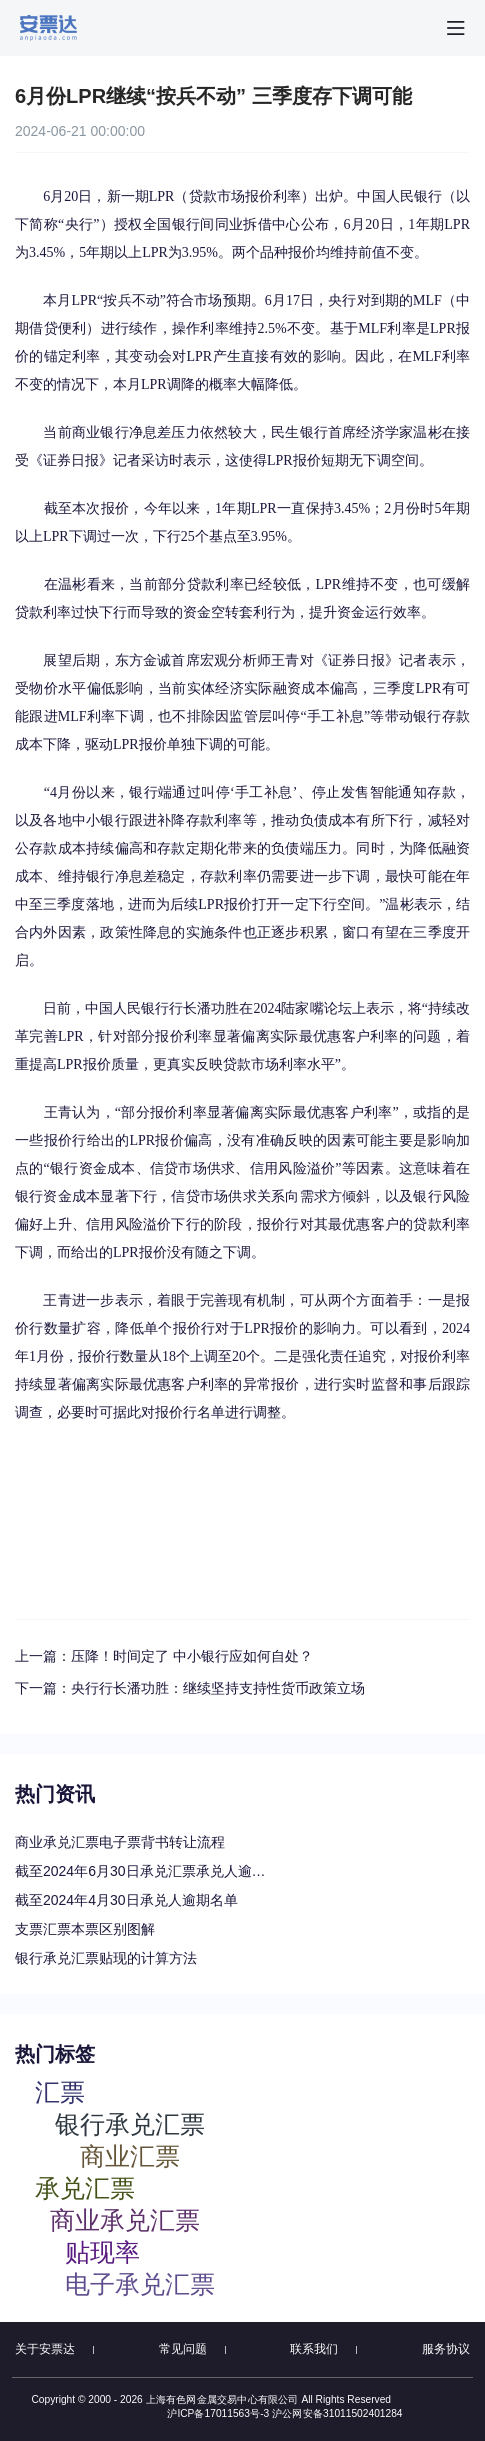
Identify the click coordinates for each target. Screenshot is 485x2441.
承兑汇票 (85, 2187)
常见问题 (183, 2349)
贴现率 (102, 2251)
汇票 (60, 2091)
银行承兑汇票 (130, 2123)
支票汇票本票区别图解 (85, 1929)
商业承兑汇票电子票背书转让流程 (120, 1842)
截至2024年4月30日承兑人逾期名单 (126, 1900)
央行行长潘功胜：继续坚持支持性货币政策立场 (218, 1688)
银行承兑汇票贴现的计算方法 (106, 1958)
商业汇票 (130, 2155)
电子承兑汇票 (140, 2283)
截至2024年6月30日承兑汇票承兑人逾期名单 (145, 1871)
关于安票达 (45, 2349)
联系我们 (314, 2349)
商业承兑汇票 (125, 2219)
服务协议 (446, 2349)
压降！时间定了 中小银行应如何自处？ (192, 1656)
